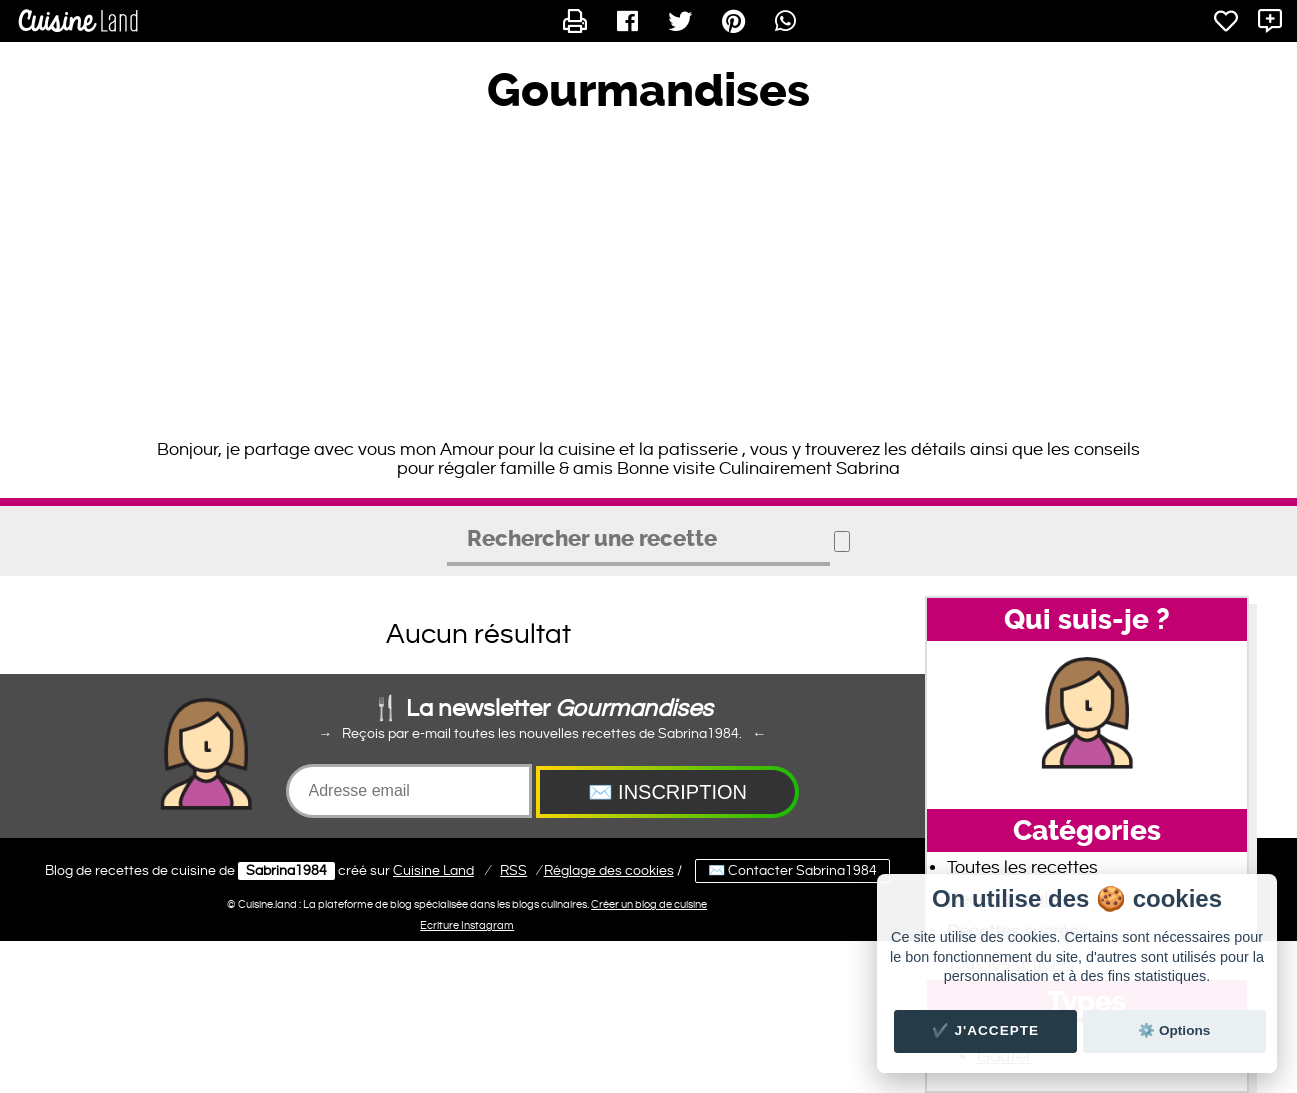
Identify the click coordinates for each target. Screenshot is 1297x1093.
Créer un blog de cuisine (649, 904)
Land (433, 871)
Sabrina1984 (286, 871)
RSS (513, 871)
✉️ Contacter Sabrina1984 (792, 871)
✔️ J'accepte (986, 1030)
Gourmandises (648, 91)
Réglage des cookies (609, 871)
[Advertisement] (649, 280)
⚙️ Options (1174, 1030)
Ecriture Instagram (467, 925)
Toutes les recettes (1022, 867)
